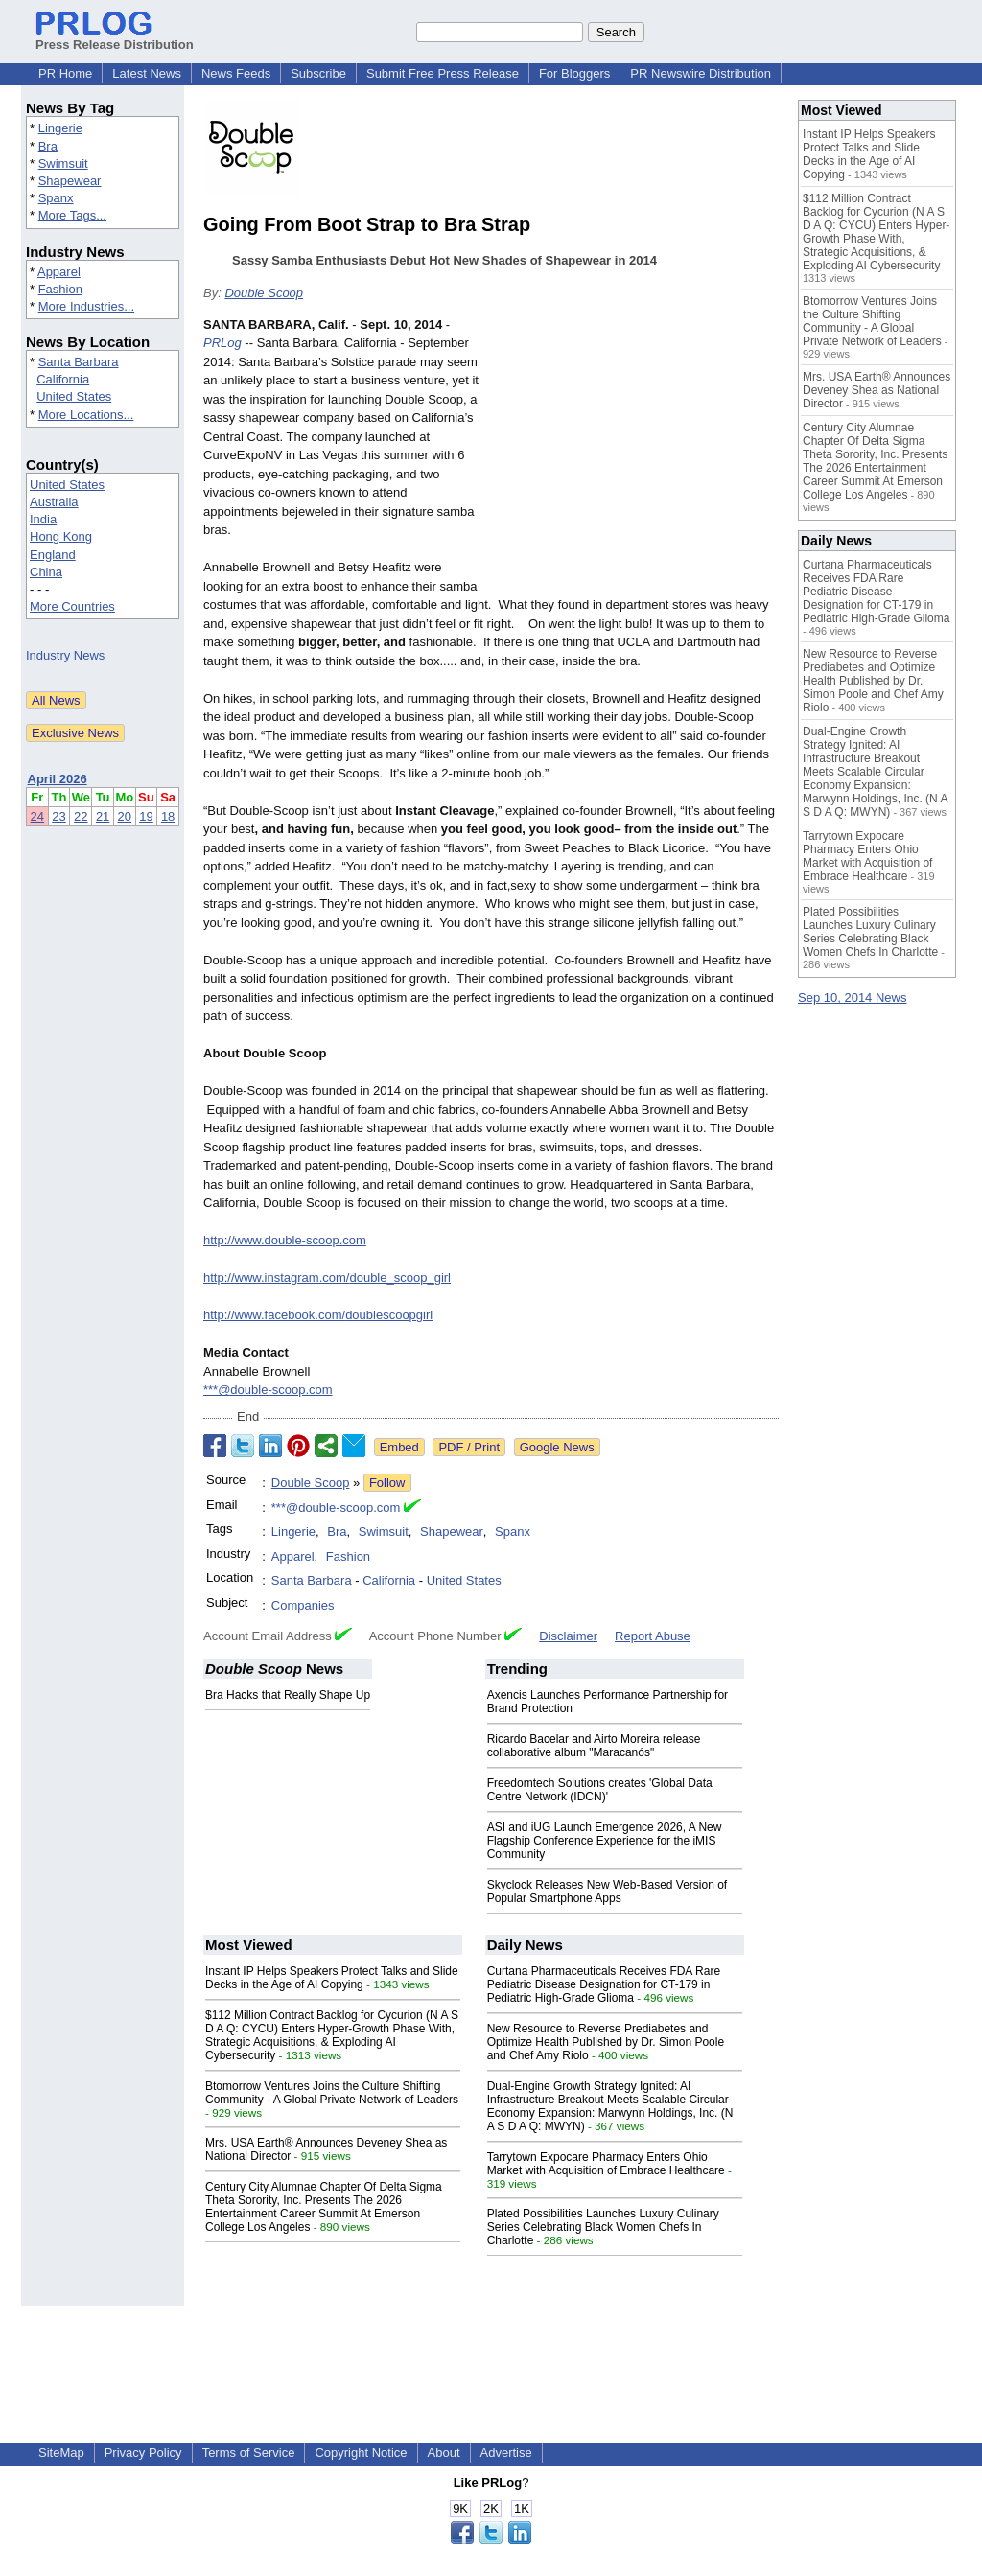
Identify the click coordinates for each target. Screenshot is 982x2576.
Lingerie (60, 128)
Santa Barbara (78, 362)
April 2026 (57, 779)
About (444, 2453)
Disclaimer (568, 1636)
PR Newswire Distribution (700, 73)
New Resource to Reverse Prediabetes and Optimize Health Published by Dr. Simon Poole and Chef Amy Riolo (605, 2042)
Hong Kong (61, 536)
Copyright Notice (361, 2453)
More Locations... (86, 414)
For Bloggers (574, 73)
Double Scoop (263, 293)
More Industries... (86, 306)
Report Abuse (652, 1636)
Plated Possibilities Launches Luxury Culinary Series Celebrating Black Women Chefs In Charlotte (603, 2227)
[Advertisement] (635, 456)
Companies (303, 1605)
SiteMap (61, 2453)
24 (37, 816)
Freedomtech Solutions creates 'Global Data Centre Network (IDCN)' (600, 1789)
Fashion (60, 289)
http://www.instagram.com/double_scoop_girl (327, 1277)
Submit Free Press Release (442, 73)
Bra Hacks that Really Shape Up (287, 1695)
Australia (54, 502)
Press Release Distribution (114, 37)
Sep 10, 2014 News (852, 997)
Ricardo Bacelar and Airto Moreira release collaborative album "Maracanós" (594, 1745)
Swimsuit (63, 163)
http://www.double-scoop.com (284, 1240)
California (62, 379)
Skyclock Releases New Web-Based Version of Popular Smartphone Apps (607, 1891)
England (53, 554)
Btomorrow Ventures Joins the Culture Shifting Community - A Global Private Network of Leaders (331, 2092)
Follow (387, 1482)
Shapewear (70, 181)
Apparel (59, 272)
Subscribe (318, 73)
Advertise (506, 2453)
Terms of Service (248, 2453)
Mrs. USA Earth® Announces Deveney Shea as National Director (876, 390)
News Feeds (235, 73)
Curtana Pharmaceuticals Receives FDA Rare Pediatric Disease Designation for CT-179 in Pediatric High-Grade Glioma (603, 1984)
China (46, 572)
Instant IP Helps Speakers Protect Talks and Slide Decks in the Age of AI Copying (331, 1977)
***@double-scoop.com (268, 1389)
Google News (557, 1447)
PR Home (65, 73)
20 (124, 816)
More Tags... (72, 215)
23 (58, 816)
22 (80, 816)
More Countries (72, 606)
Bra (48, 146)
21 (102, 816)
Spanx (56, 198)
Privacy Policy (143, 2453)
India (43, 519)
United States (73, 396)
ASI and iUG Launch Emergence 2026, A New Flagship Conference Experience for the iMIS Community (604, 1841)
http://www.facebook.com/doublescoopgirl (318, 1315)
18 (168, 816)
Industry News (65, 655)
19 (145, 816)
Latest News (146, 73)
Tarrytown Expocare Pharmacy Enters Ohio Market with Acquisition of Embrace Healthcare (606, 2163)
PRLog (222, 343)
